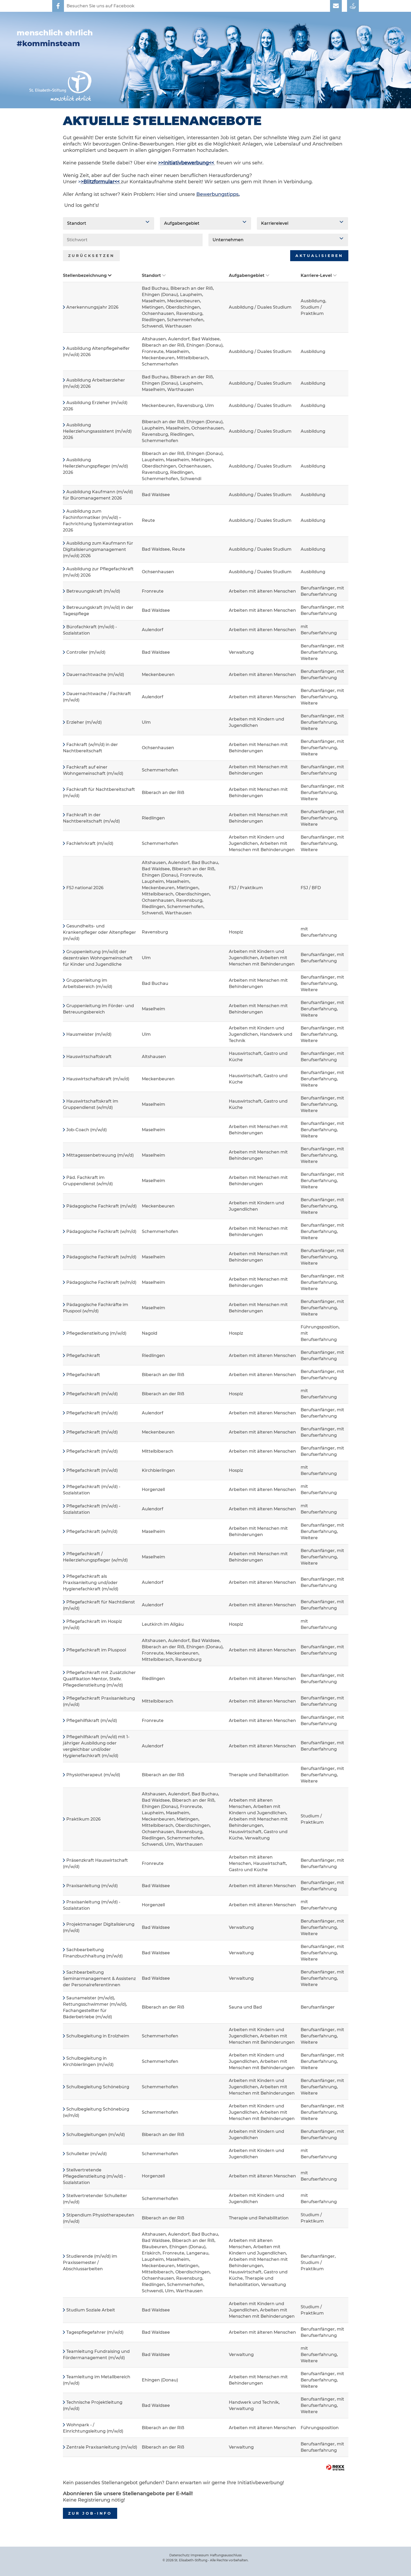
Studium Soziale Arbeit (90, 2309)
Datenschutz (179, 2555)
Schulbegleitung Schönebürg (97, 2086)
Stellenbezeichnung (87, 275)
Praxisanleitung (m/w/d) (92, 1885)
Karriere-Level (319, 275)
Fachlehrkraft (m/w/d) (89, 843)
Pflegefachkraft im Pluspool (96, 1649)
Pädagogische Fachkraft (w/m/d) (101, 1231)
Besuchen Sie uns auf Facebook (100, 5)
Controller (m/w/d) (85, 652)
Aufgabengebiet (249, 275)
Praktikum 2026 (83, 1819)
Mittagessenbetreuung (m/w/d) (100, 1155)
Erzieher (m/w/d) (84, 722)
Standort (154, 275)
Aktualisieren (319, 255)
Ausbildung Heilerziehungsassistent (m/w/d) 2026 (97, 431)
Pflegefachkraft (83, 1355)
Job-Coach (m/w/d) (86, 1129)
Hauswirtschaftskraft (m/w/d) (97, 1078)
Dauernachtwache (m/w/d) (95, 674)
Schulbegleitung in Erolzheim (97, 2035)
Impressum (200, 2555)
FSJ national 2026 (85, 887)
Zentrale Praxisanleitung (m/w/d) (101, 2447)
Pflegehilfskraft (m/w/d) (91, 1720)
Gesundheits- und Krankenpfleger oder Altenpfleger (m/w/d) (99, 932)
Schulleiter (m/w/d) (86, 2153)
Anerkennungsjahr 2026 (92, 307)
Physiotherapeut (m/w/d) (93, 1774)
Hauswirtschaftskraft (89, 1056)
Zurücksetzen (91, 255)
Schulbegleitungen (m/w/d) (95, 2134)
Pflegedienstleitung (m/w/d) (96, 1333)
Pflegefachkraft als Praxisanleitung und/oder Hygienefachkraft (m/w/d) (90, 1582)
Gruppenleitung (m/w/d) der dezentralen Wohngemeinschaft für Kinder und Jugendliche (98, 958)
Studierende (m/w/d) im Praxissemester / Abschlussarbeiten (90, 2262)
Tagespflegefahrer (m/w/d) (94, 2332)
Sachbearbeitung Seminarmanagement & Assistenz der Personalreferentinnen (99, 1978)
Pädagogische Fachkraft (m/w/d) (101, 1206)
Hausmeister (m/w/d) (88, 1034)
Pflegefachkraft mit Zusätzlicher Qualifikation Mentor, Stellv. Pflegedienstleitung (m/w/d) (99, 1679)
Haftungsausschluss (226, 2555)
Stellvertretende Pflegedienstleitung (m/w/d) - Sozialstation (94, 2176)
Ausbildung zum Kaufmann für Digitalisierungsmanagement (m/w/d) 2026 (98, 549)
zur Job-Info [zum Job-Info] (90, 2513)
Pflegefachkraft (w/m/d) (91, 1531)
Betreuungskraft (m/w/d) (93, 591)
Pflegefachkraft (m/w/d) (92, 1393)
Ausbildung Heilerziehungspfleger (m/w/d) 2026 (95, 466)
